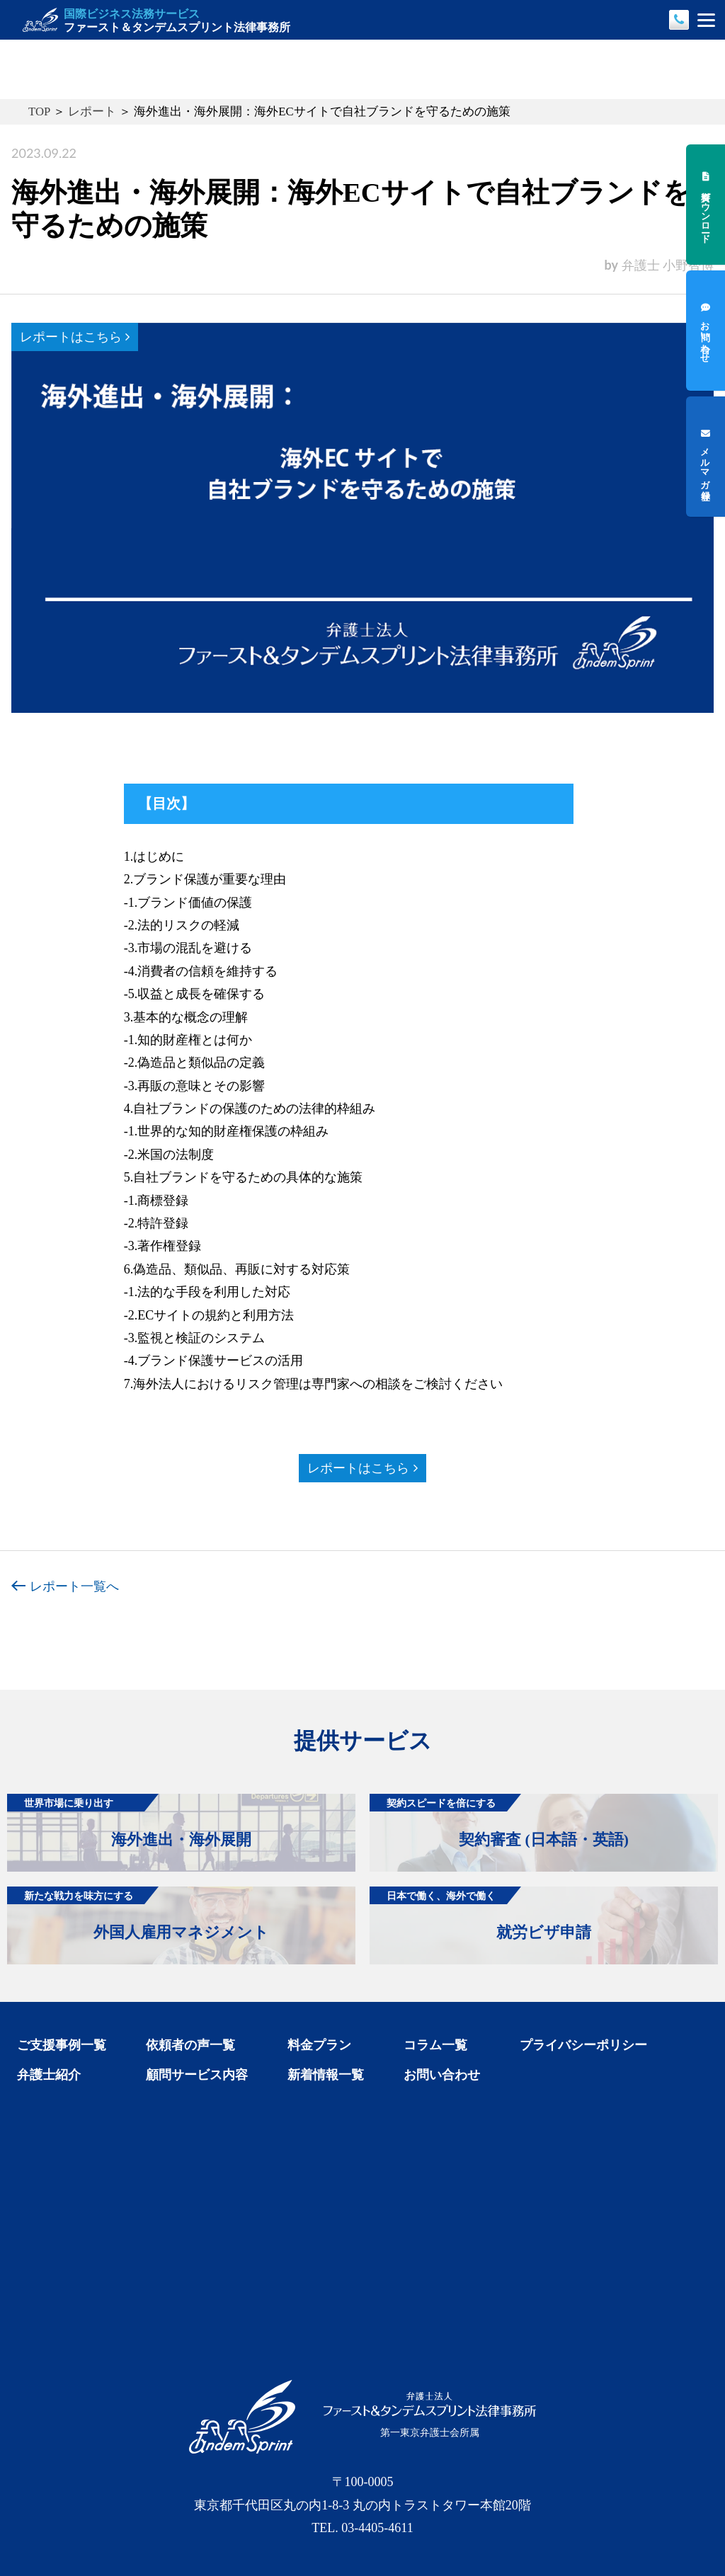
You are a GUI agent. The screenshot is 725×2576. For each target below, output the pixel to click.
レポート (92, 111)
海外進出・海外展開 (129, 1821)
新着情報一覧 (325, 2075)
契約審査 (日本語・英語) (499, 1821)
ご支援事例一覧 (61, 2045)
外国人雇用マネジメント (138, 1914)
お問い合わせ (442, 2075)
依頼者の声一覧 (190, 2045)
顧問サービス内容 (197, 2075)
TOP (39, 111)
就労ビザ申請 (480, 1914)
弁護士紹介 (49, 2075)
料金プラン (319, 2045)
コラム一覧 (435, 2045)
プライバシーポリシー (583, 2045)
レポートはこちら (75, 337)
